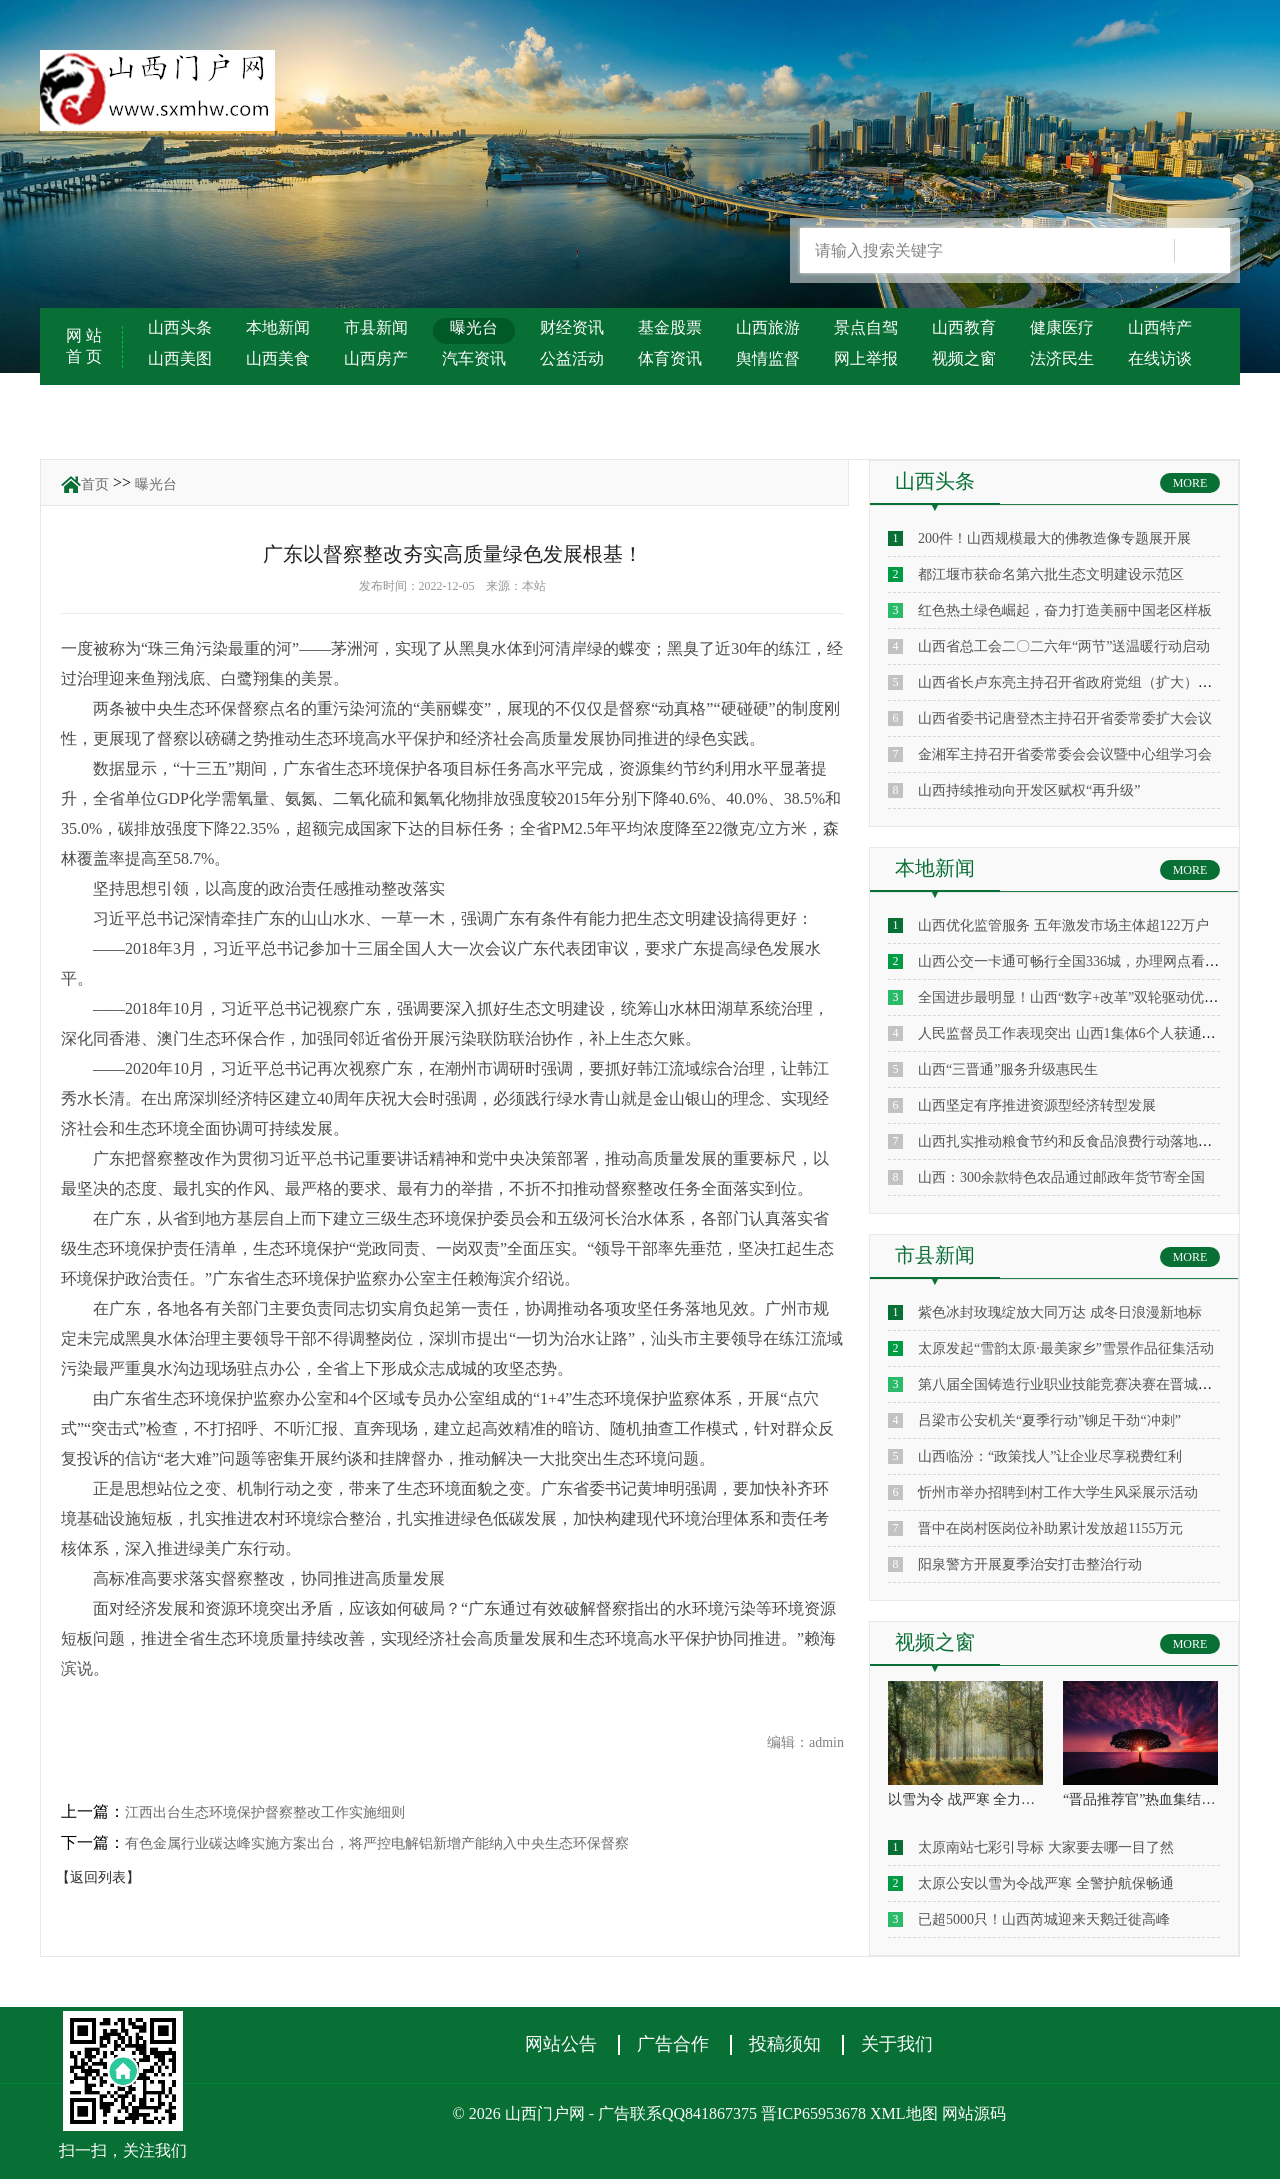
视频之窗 (964, 358)
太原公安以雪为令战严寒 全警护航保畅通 (1046, 1883)
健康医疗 (1062, 327)
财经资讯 (572, 327)
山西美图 (180, 358)
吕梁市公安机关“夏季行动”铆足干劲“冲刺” (1049, 1420)
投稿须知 (785, 2044)
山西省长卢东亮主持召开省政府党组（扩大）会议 (1072, 682)
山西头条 (180, 327)
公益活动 (572, 358)
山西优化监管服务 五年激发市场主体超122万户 (1063, 925)
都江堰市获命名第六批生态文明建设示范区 (1051, 574)
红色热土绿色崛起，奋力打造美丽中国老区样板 (1065, 610)
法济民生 (1062, 358)
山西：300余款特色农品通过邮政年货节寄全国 (1061, 1177)
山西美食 (278, 358)
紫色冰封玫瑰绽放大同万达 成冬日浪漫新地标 (1060, 1312)
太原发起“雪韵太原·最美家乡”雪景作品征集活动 (1066, 1348)
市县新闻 (376, 327)
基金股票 (670, 327)
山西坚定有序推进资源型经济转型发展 (1037, 1105)
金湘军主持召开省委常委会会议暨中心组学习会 (1065, 754)
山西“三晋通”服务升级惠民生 (1008, 1069)
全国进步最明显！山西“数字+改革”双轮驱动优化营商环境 (1096, 997)
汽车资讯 (474, 358)
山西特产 (1160, 327)
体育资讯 (670, 358)
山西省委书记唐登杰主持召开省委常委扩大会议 (1065, 718)
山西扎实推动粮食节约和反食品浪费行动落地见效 (1072, 1141)
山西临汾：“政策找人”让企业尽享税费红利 (1050, 1456)
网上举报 (866, 358)
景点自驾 (866, 327)
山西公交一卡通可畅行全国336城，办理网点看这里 (1075, 961)
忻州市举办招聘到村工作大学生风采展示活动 (1058, 1492)
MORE (1190, 483)
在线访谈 (1160, 358)
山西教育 (964, 327)
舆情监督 (768, 358)
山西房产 (376, 358)
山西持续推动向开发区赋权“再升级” (1029, 790)
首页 (95, 484)
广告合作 (673, 2044)
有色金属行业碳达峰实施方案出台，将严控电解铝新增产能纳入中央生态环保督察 (377, 1843)
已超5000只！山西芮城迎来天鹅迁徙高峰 (1044, 1919)
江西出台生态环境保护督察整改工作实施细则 (265, 1812)
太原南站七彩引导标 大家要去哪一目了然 (1046, 1847)
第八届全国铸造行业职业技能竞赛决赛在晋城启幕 (1072, 1384)
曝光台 (474, 327)
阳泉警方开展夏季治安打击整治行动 (1030, 1564)
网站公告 (561, 2044)
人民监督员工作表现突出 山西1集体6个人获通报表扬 (1081, 1033)
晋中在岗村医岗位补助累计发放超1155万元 (1050, 1528)
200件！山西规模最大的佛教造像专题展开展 (1054, 538)
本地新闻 (278, 327)
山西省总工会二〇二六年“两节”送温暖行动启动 (1064, 646)
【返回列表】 (98, 1877)
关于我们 (897, 2044)
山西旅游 (768, 327)
